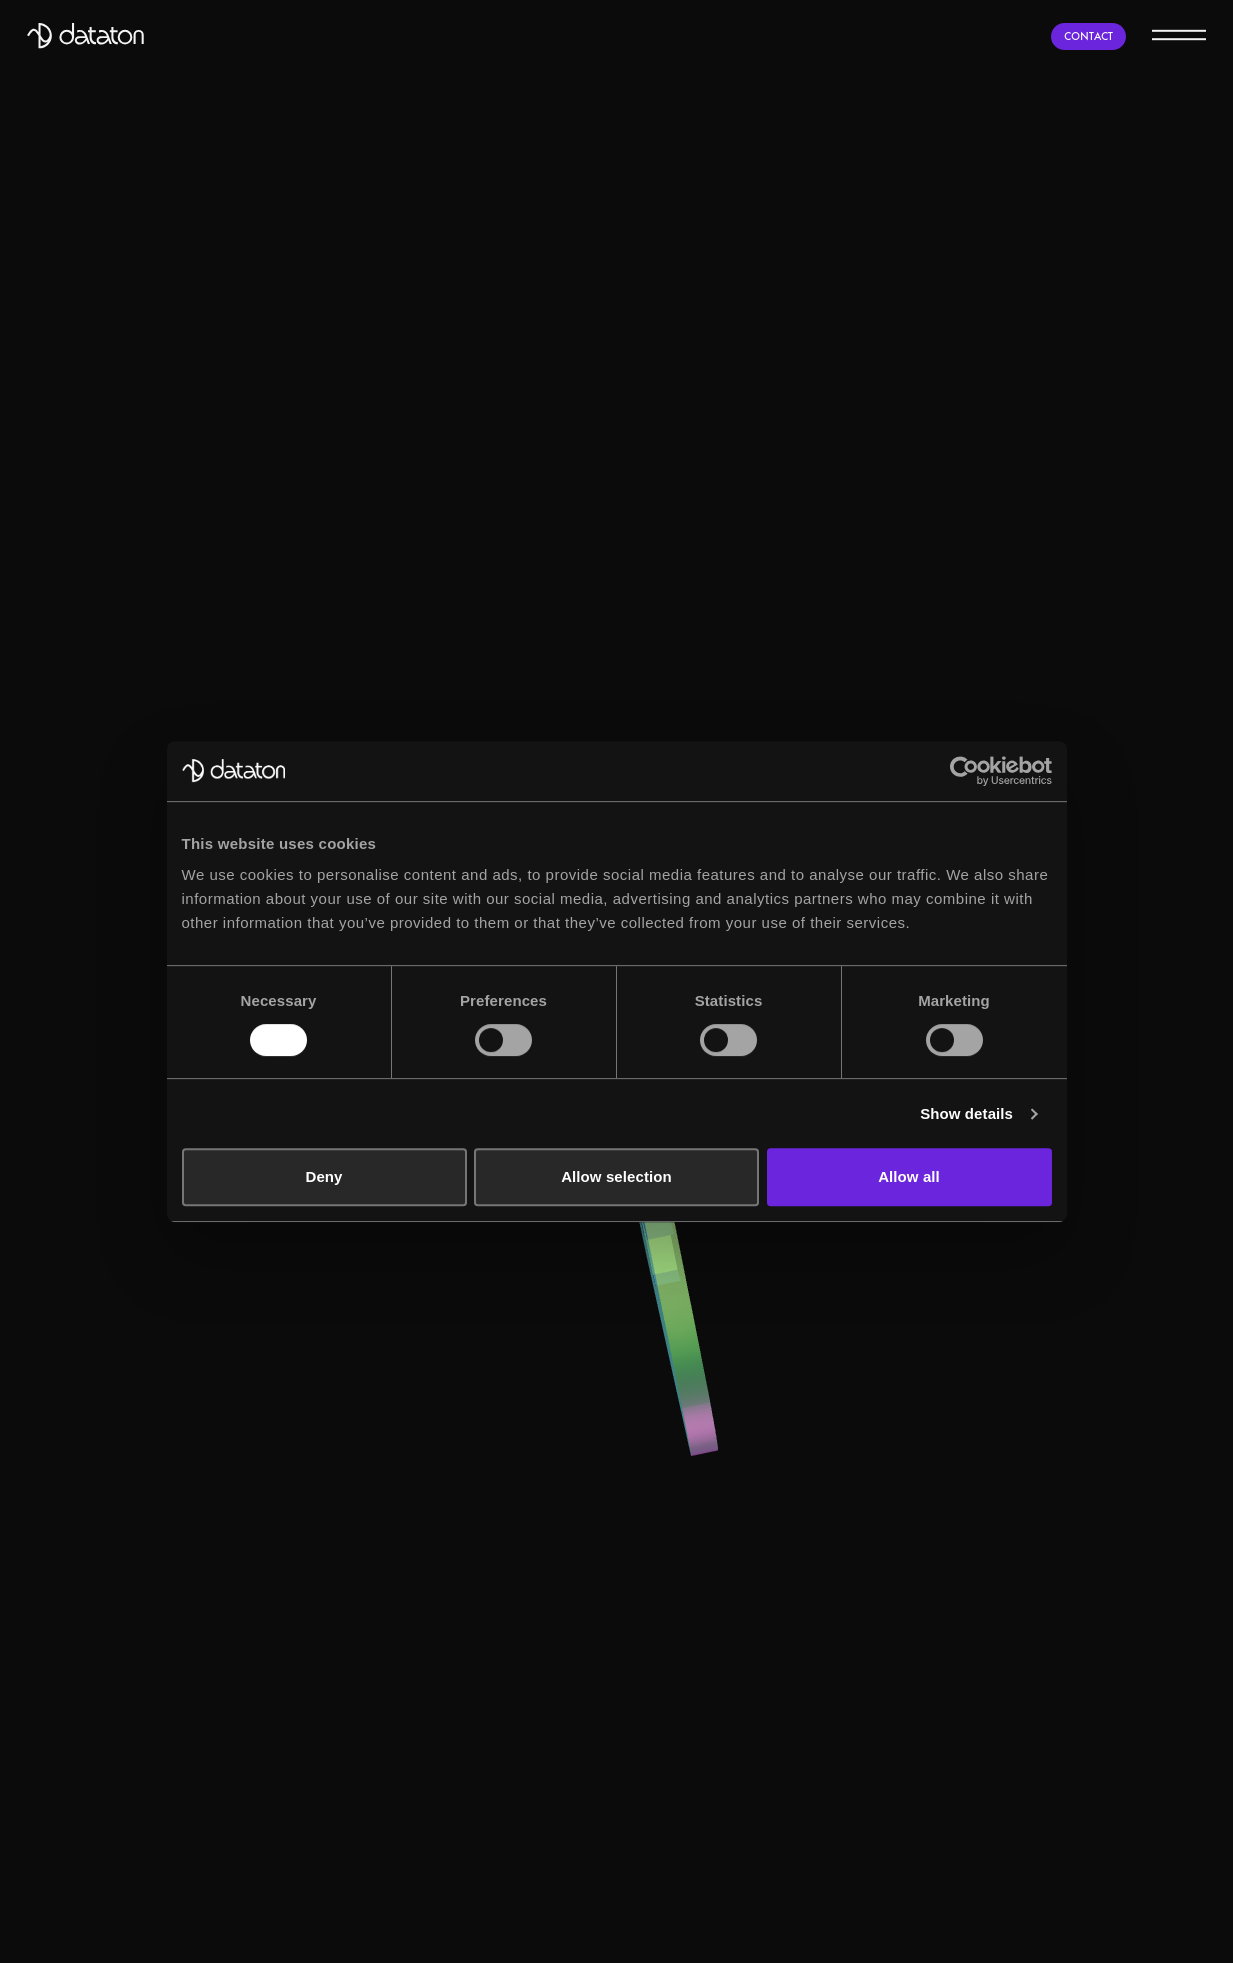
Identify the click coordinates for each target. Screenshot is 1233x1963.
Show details (966, 1113)
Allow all (909, 1176)
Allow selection (616, 1176)
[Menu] (1179, 34)
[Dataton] (85, 36)
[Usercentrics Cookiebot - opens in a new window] (964, 771)
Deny (323, 1176)
